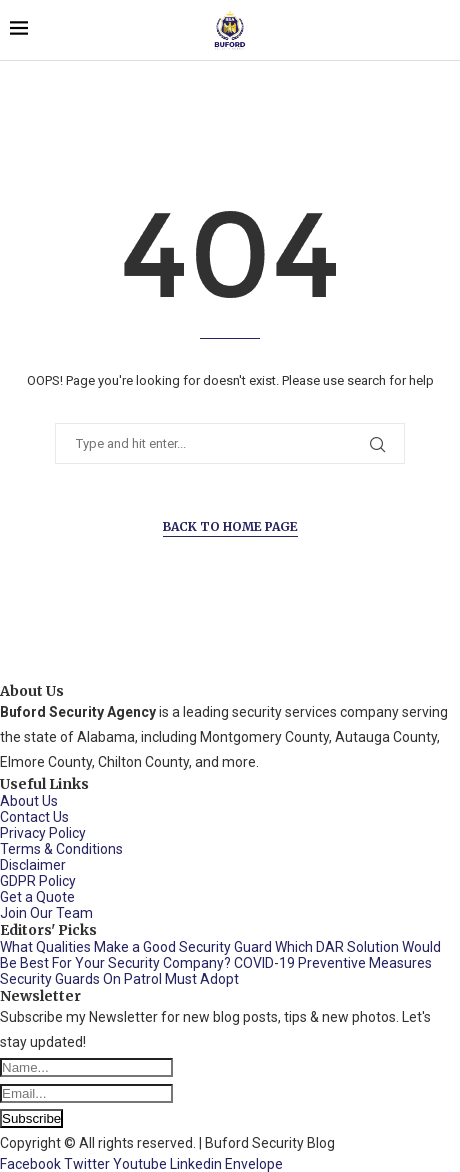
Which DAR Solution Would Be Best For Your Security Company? (220, 955)
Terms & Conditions (61, 849)
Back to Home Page (230, 526)
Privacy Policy (43, 833)
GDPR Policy (38, 881)
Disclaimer (33, 865)
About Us (29, 801)
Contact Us (34, 817)
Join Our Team (46, 913)
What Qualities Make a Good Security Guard (136, 947)
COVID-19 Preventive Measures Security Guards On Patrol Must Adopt (216, 971)
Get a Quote (37, 897)
